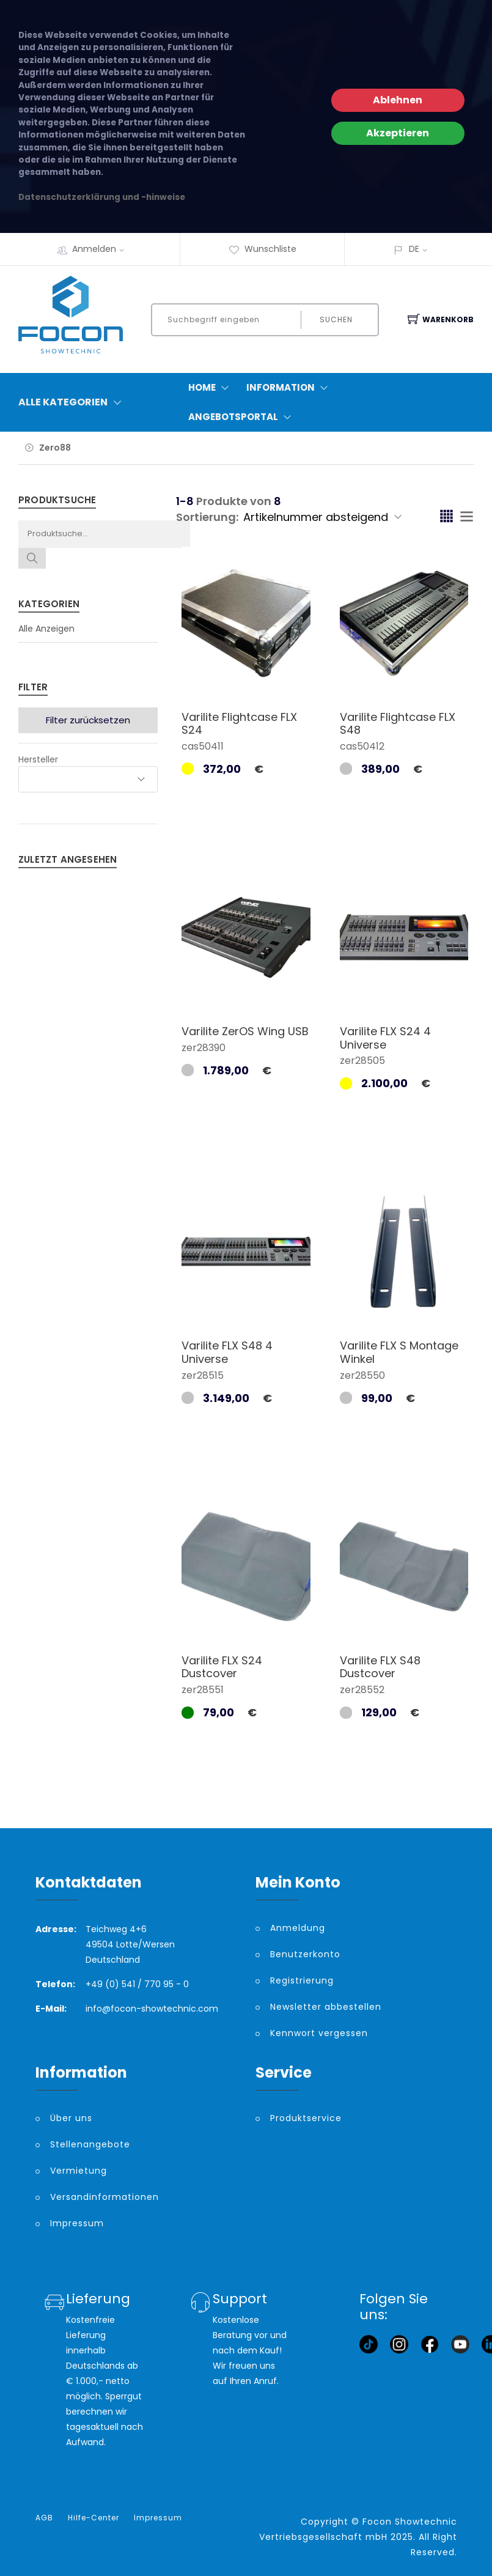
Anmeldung (297, 1928)
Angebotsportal (242, 417)
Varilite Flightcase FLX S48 (397, 723)
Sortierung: (207, 517)
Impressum (77, 2223)
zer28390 (204, 1048)
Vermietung (78, 2171)
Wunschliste (262, 249)
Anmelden (102, 249)
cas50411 (203, 746)
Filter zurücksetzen (88, 720)
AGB (44, 2518)
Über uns (71, 2118)
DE (414, 249)
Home (211, 387)
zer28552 (362, 1690)
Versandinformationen (104, 2197)
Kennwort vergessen (319, 2033)
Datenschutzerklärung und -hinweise (101, 197)
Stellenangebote (90, 2144)
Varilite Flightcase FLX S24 (239, 723)
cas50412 (362, 746)
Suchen (336, 319)
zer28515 (203, 1375)
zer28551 (203, 1690)
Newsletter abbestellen (325, 2007)
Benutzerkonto (305, 1954)
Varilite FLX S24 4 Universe (385, 1038)
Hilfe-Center (93, 2518)
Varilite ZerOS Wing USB (245, 1031)
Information (289, 387)
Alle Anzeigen (46, 628)
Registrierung (302, 1980)
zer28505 (362, 1061)
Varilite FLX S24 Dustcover (222, 1667)
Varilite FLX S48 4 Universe (227, 1352)
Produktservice (306, 2118)
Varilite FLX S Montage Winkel (399, 1352)
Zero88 (55, 447)
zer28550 (362, 1375)
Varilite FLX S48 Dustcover (380, 1667)
